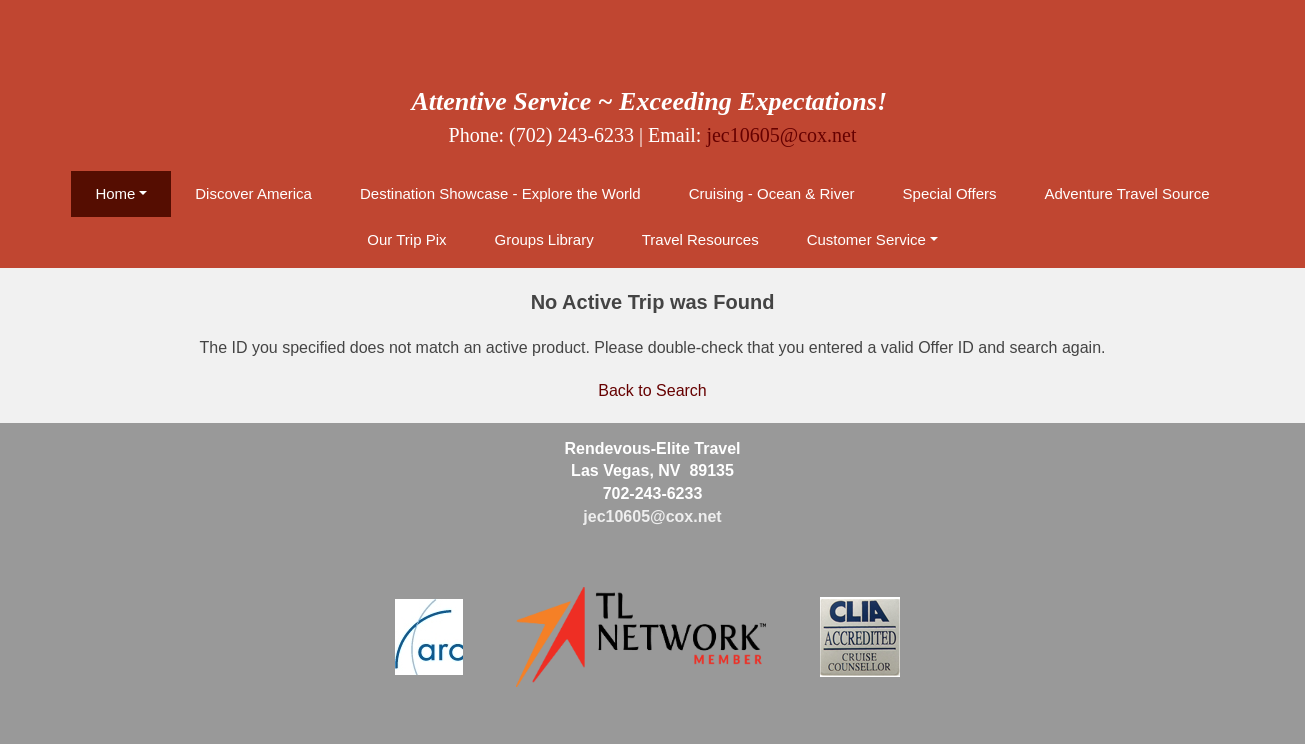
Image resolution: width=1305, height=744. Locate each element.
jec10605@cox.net (781, 135)
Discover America (253, 193)
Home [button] (115, 193)
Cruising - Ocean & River (772, 193)
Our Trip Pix (406, 239)
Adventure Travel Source (1126, 193)
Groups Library (543, 239)
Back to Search (652, 390)
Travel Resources (700, 239)
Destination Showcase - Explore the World (500, 193)
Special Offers (950, 193)
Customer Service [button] (866, 239)
